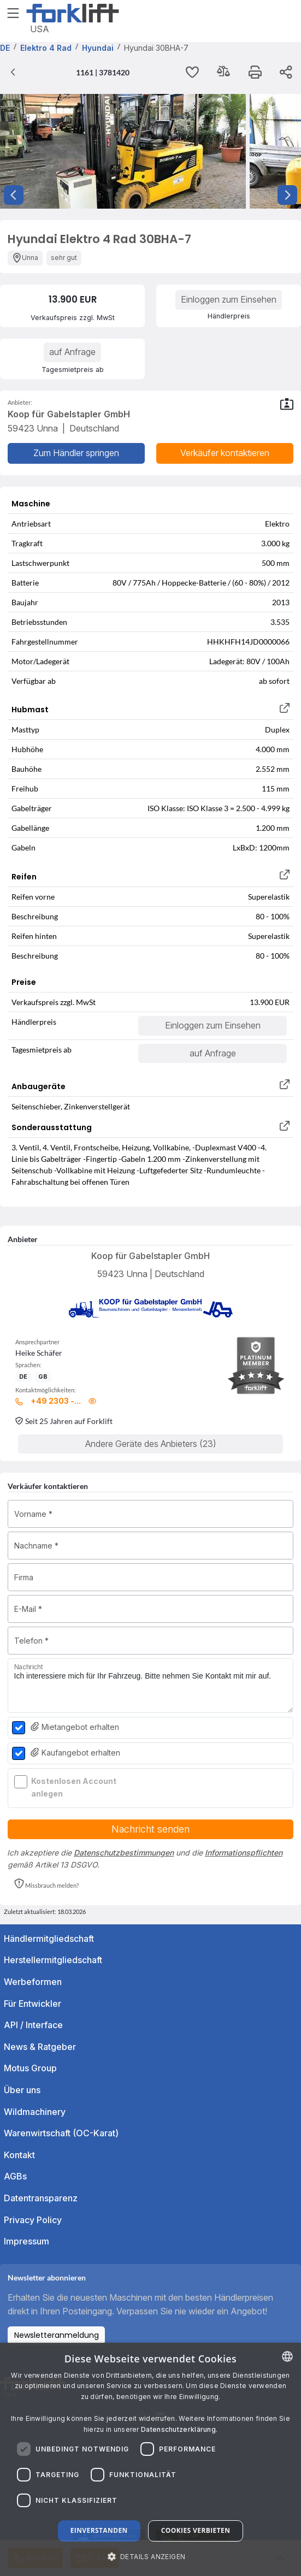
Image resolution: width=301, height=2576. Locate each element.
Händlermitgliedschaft (49, 1938)
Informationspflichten (243, 1852)
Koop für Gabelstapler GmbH (150, 1255)
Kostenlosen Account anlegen (73, 1787)
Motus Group (30, 2068)
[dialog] (150, 2459)
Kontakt (19, 2154)
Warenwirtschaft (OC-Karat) (61, 2133)
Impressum (26, 2241)
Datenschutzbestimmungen (124, 1852)
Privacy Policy (33, 2219)
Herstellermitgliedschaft (53, 1959)
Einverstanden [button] (99, 2530)
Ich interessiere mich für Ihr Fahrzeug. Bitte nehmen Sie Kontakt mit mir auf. (150, 1685)
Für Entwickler (32, 2003)
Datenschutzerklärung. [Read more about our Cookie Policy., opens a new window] (179, 2429)
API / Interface (33, 2024)
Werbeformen (33, 1981)
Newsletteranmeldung (56, 2335)
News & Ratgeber (40, 2046)
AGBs (15, 2176)
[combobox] (287, 2356)
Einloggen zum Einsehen (228, 299)
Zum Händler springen (76, 452)
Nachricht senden (150, 1829)
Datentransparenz (41, 2198)
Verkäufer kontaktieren (224, 452)
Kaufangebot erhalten (75, 1752)
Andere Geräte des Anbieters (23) (150, 1443)
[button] (46, 1884)
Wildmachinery (35, 2111)
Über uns (22, 2089)
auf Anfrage (72, 351)
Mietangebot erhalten (75, 1727)
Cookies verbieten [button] (196, 2530)
